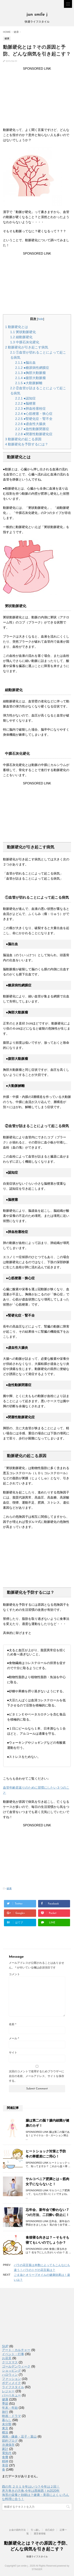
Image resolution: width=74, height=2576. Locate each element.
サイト (13, 2052)
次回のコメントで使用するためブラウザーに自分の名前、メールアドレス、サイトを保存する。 (36, 2076)
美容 (5, 2465)
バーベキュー (11, 2395)
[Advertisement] (37, 97)
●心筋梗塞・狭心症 (33, 414)
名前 (12, 2024)
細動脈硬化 (21, 337)
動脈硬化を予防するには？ (26, 444)
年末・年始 (10, 2407)
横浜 (5, 2432)
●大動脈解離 (28, 383)
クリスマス (10, 2362)
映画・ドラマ (11, 2416)
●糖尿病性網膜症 (32, 368)
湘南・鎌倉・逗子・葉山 (19, 2436)
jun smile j (37, 14)
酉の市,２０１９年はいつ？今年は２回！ (31, 2486)
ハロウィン (10, 2374)
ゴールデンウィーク (16, 2366)
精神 (5, 2461)
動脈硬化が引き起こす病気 (26, 347)
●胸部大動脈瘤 (30, 373)
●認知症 (25, 398)
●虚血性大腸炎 (30, 424)
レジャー (8, 2391)
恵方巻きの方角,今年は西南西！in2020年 (31, 2490)
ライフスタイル (13, 2387)
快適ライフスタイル (37, 2556)
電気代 (6, 2453)
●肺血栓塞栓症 (30, 408)
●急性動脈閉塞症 (32, 429)
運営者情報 (40, 2533)
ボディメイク (11, 2383)
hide (40, 319)
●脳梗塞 (25, 403)
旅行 (5, 2411)
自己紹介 (50, 2529)
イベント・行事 (13, 2354)
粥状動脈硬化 (23, 332)
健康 (9, 1888)
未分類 (6, 2424)
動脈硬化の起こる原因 (23, 439)
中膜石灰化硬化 (24, 342)
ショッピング (11, 2370)
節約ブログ (10, 2440)
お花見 (6, 2358)
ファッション (11, 2378)
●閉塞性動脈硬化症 (33, 434)
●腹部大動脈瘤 (30, 378)
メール (14, 2038)
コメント (14, 1974)
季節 (5, 2403)
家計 (5, 2449)
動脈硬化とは (16, 327)
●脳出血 (25, 363)
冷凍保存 (8, 2444)
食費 (5, 2457)
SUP (5, 2346)
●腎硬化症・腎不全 (33, 419)
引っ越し (35, 2529)
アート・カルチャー (16, 2350)
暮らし (6, 2420)
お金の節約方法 (17, 2529)
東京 (5, 2428)
